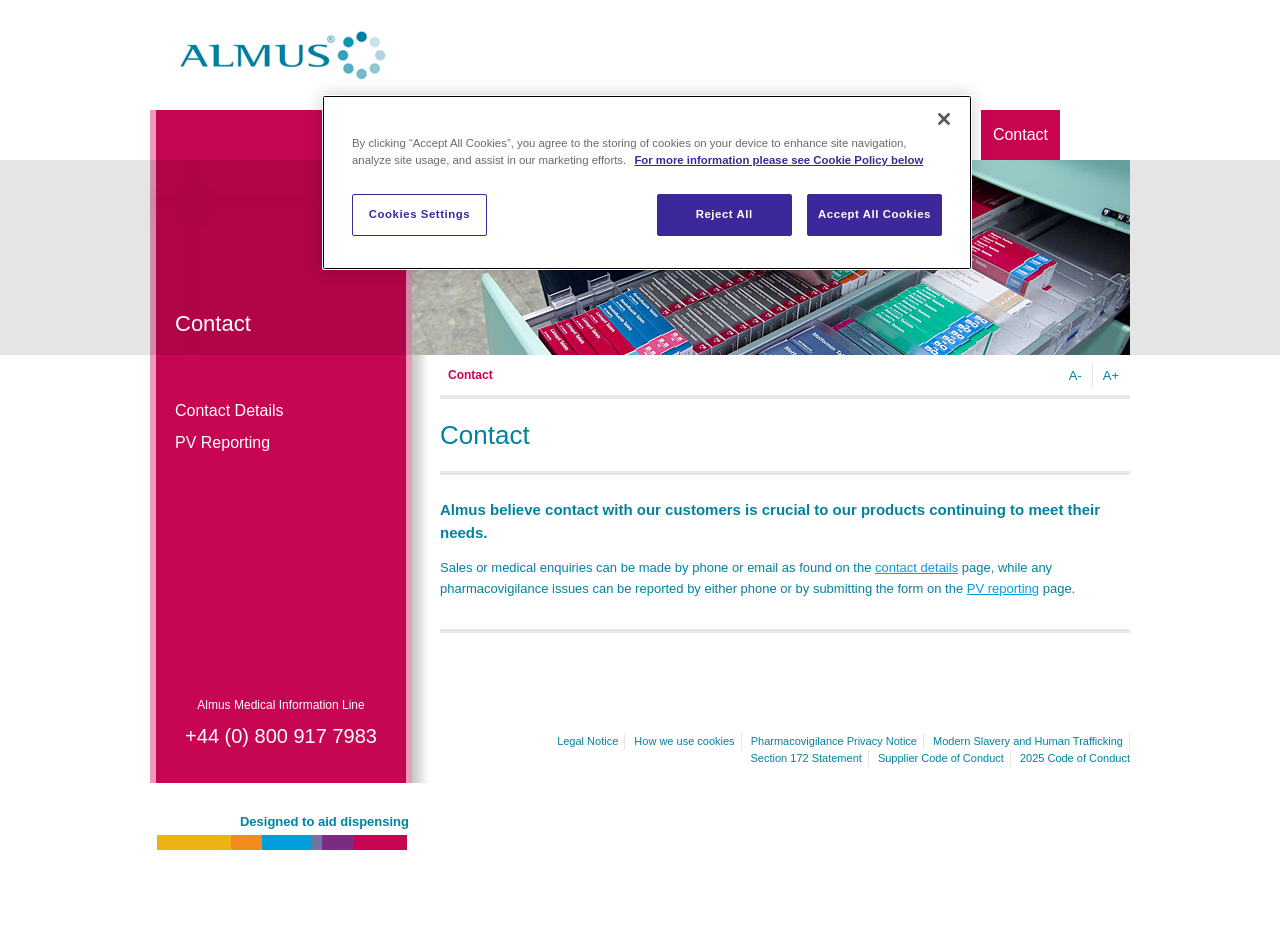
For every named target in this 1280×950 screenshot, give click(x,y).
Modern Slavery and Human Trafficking (1028, 741)
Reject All (724, 214)
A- (1075, 375)
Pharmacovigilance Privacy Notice (834, 741)
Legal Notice (587, 741)
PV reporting (1003, 588)
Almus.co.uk (283, 55)
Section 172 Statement (806, 758)
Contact (1020, 134)
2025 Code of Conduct (1075, 758)
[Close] (944, 119)
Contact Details (229, 410)
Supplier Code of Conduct (941, 758)
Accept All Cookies (874, 214)
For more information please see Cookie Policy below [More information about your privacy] (778, 160)
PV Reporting (222, 442)
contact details (916, 567)
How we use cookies (684, 741)
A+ (1111, 375)
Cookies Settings (419, 214)
